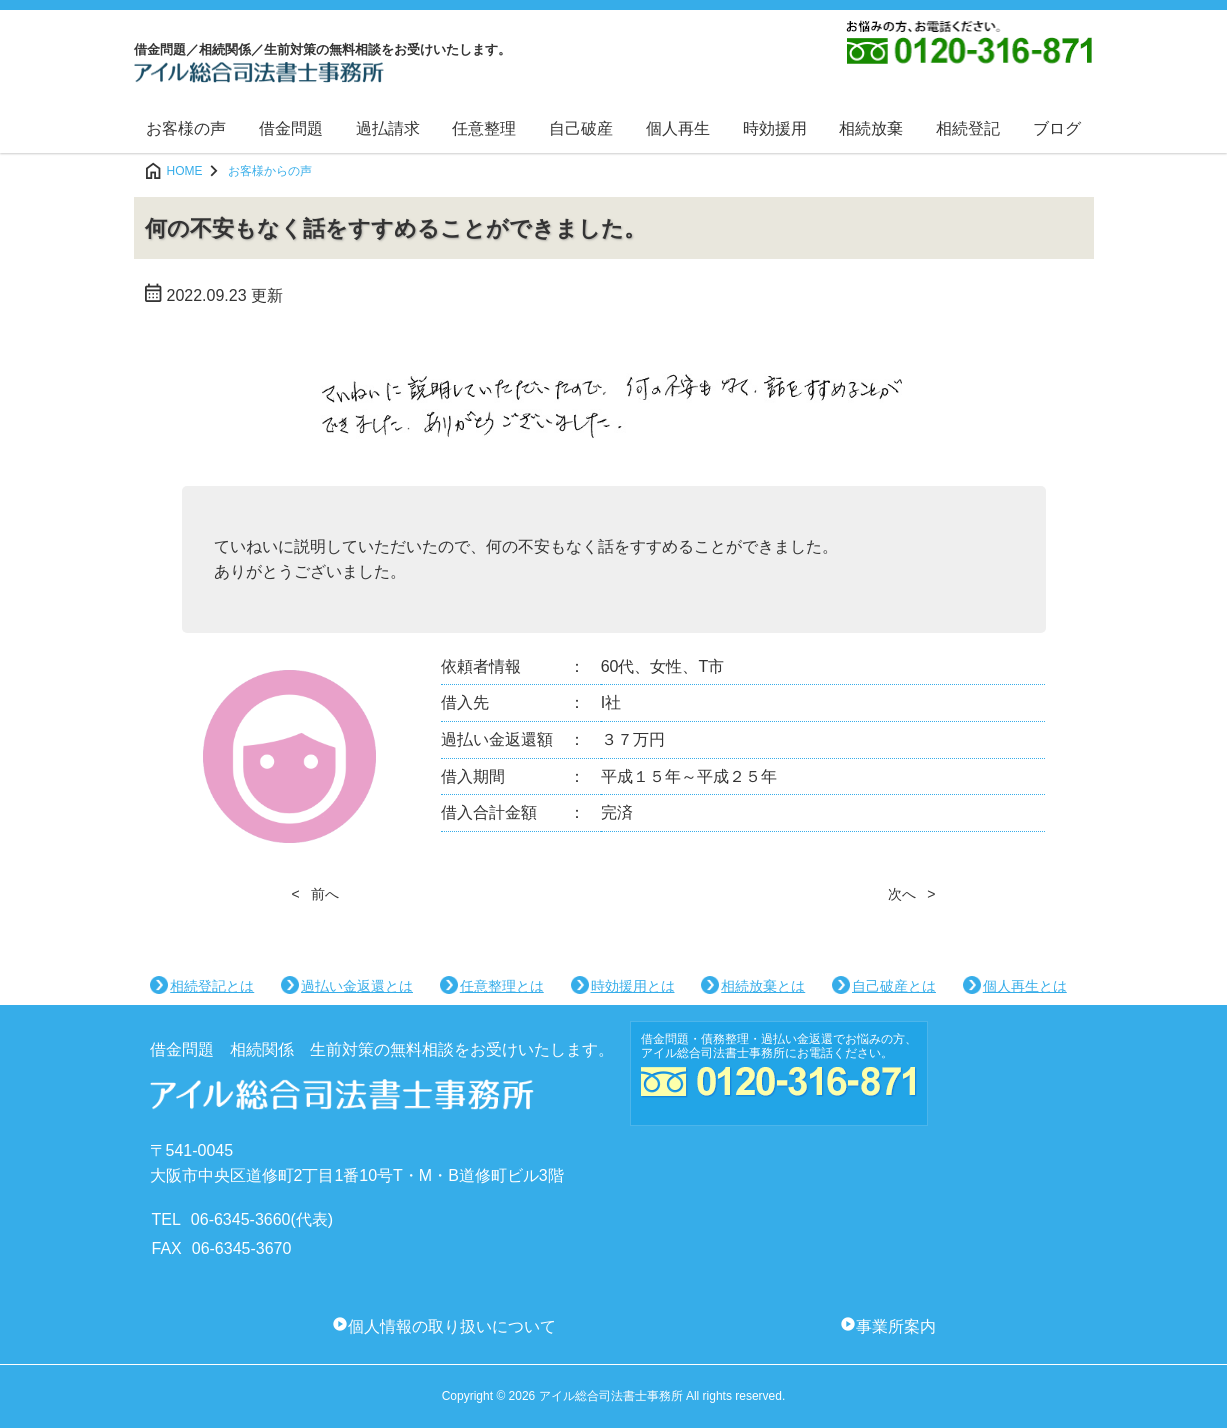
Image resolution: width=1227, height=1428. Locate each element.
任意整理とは (502, 986)
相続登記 (968, 128)
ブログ (1057, 128)
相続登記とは (212, 986)
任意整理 (484, 128)
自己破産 (581, 128)
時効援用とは (633, 986)
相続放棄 (871, 128)
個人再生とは (1025, 986)
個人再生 (678, 128)
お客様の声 (186, 128)
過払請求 (388, 128)
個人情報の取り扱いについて (452, 1326)
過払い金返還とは (357, 986)
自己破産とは (894, 986)
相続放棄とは (763, 986)
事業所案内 (896, 1326)
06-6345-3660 (241, 1219)
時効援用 (775, 128)
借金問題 (291, 128)
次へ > (912, 894)
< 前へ (316, 894)
